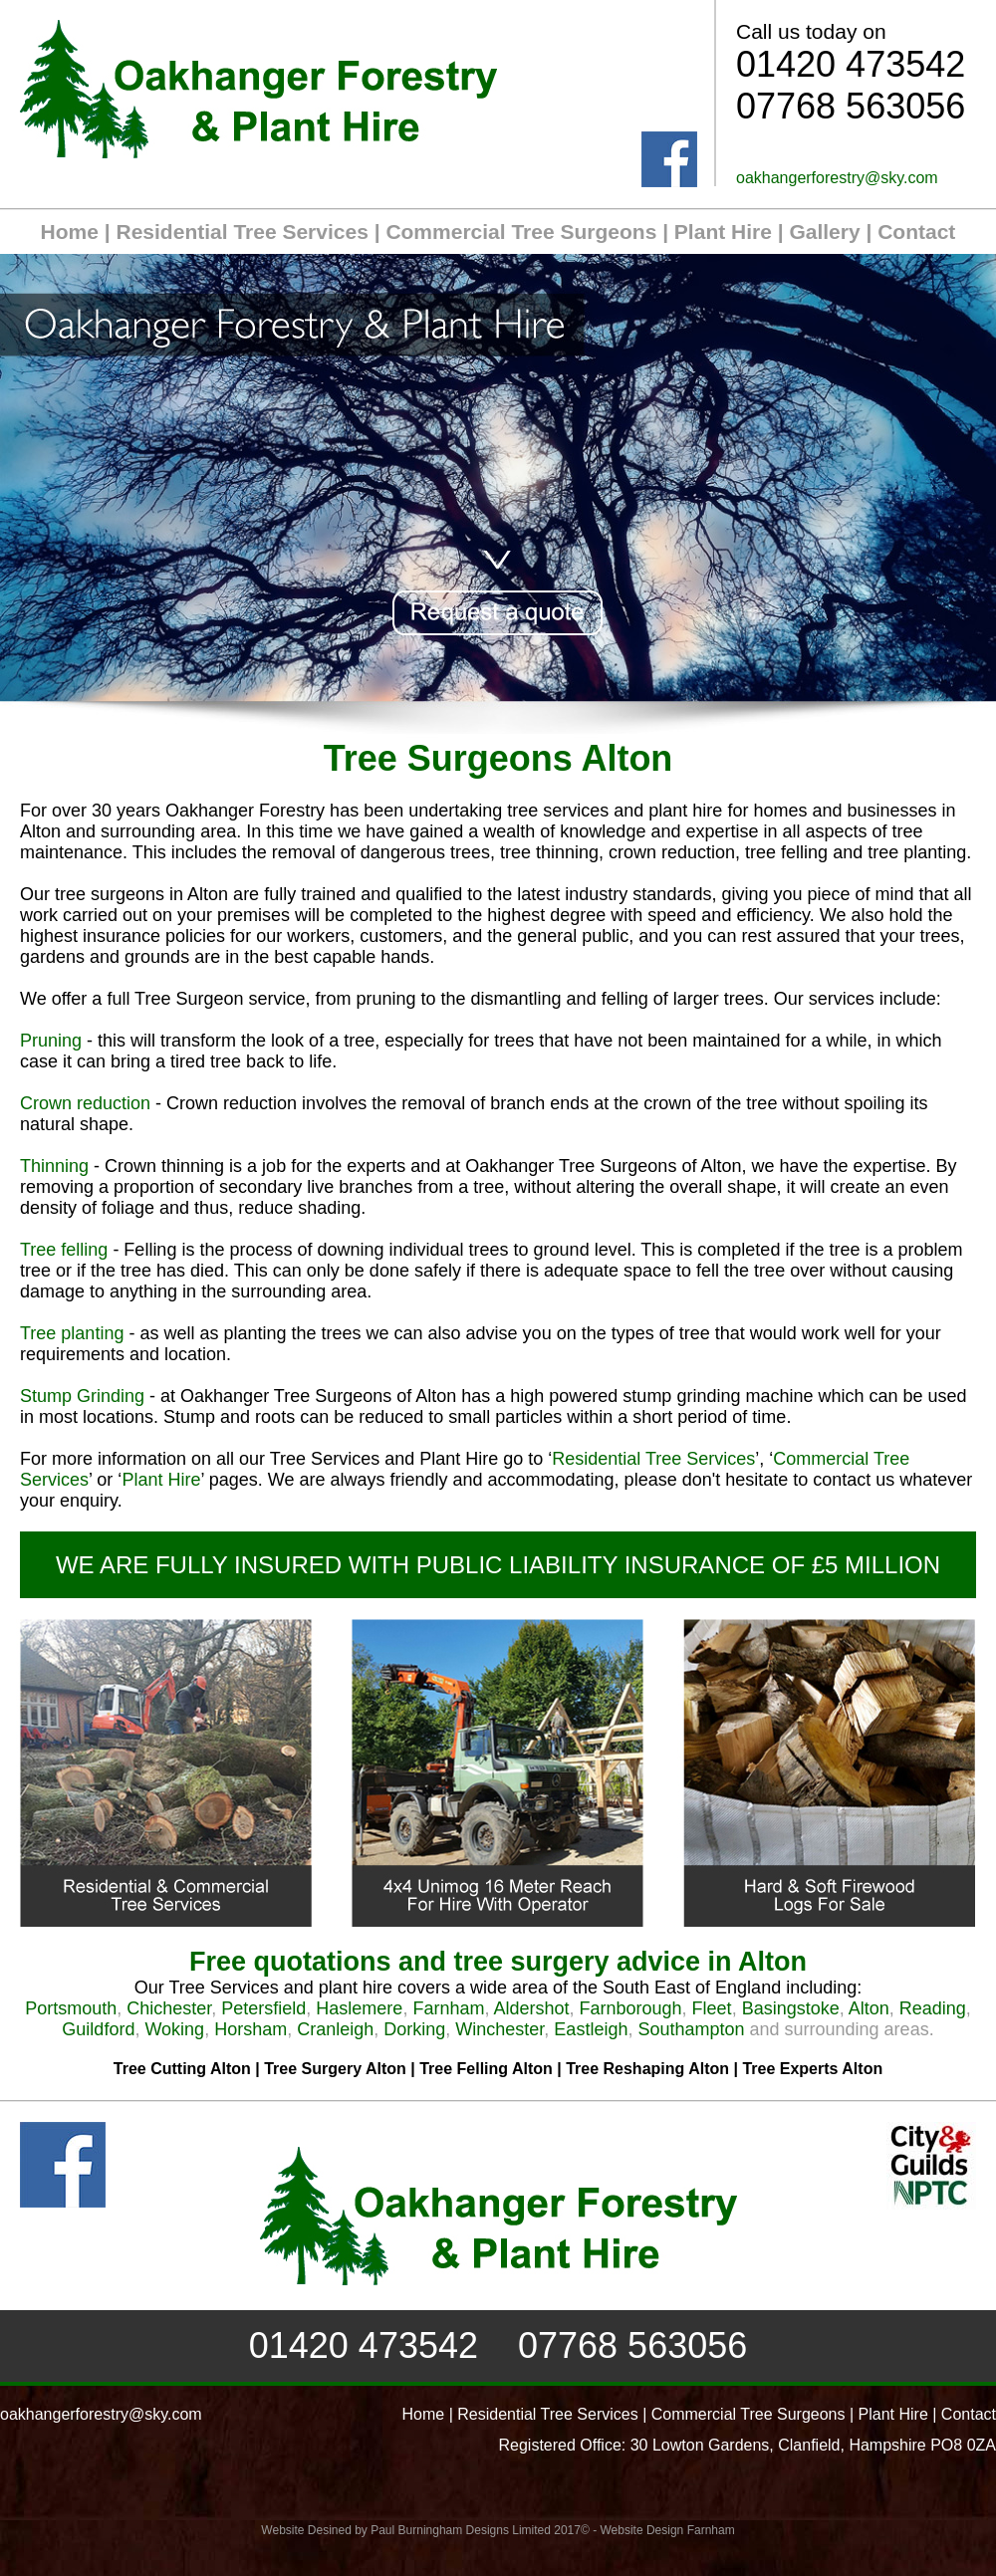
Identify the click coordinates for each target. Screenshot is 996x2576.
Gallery (824, 231)
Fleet (712, 2008)
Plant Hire (723, 231)
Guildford (98, 2029)
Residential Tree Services (243, 231)
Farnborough (631, 2008)
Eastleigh (590, 2029)
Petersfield (263, 2008)
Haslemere (359, 2008)
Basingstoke (791, 2008)
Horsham (250, 2029)
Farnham (448, 2008)
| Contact (908, 231)
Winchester (499, 2029)
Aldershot (531, 2008)
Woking (174, 2029)
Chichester (168, 2008)
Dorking (414, 2029)
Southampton (690, 2029)
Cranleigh (335, 2029)
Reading (932, 2008)
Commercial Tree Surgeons (520, 231)
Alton (869, 2008)
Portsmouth (71, 2008)
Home (70, 231)
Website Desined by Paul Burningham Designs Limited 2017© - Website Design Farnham (497, 2530)
